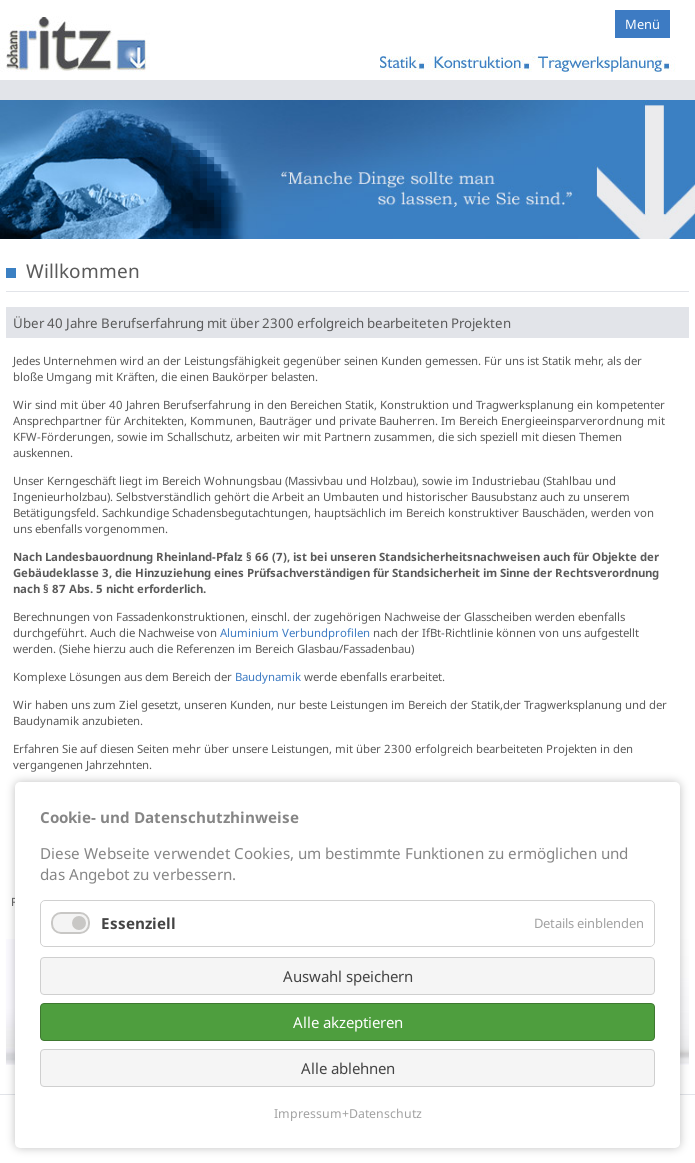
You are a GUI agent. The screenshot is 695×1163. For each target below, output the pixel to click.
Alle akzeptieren (348, 1022)
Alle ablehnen (348, 1068)
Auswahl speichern (348, 976)
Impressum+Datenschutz (348, 1113)
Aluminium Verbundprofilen (296, 632)
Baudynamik (268, 676)
